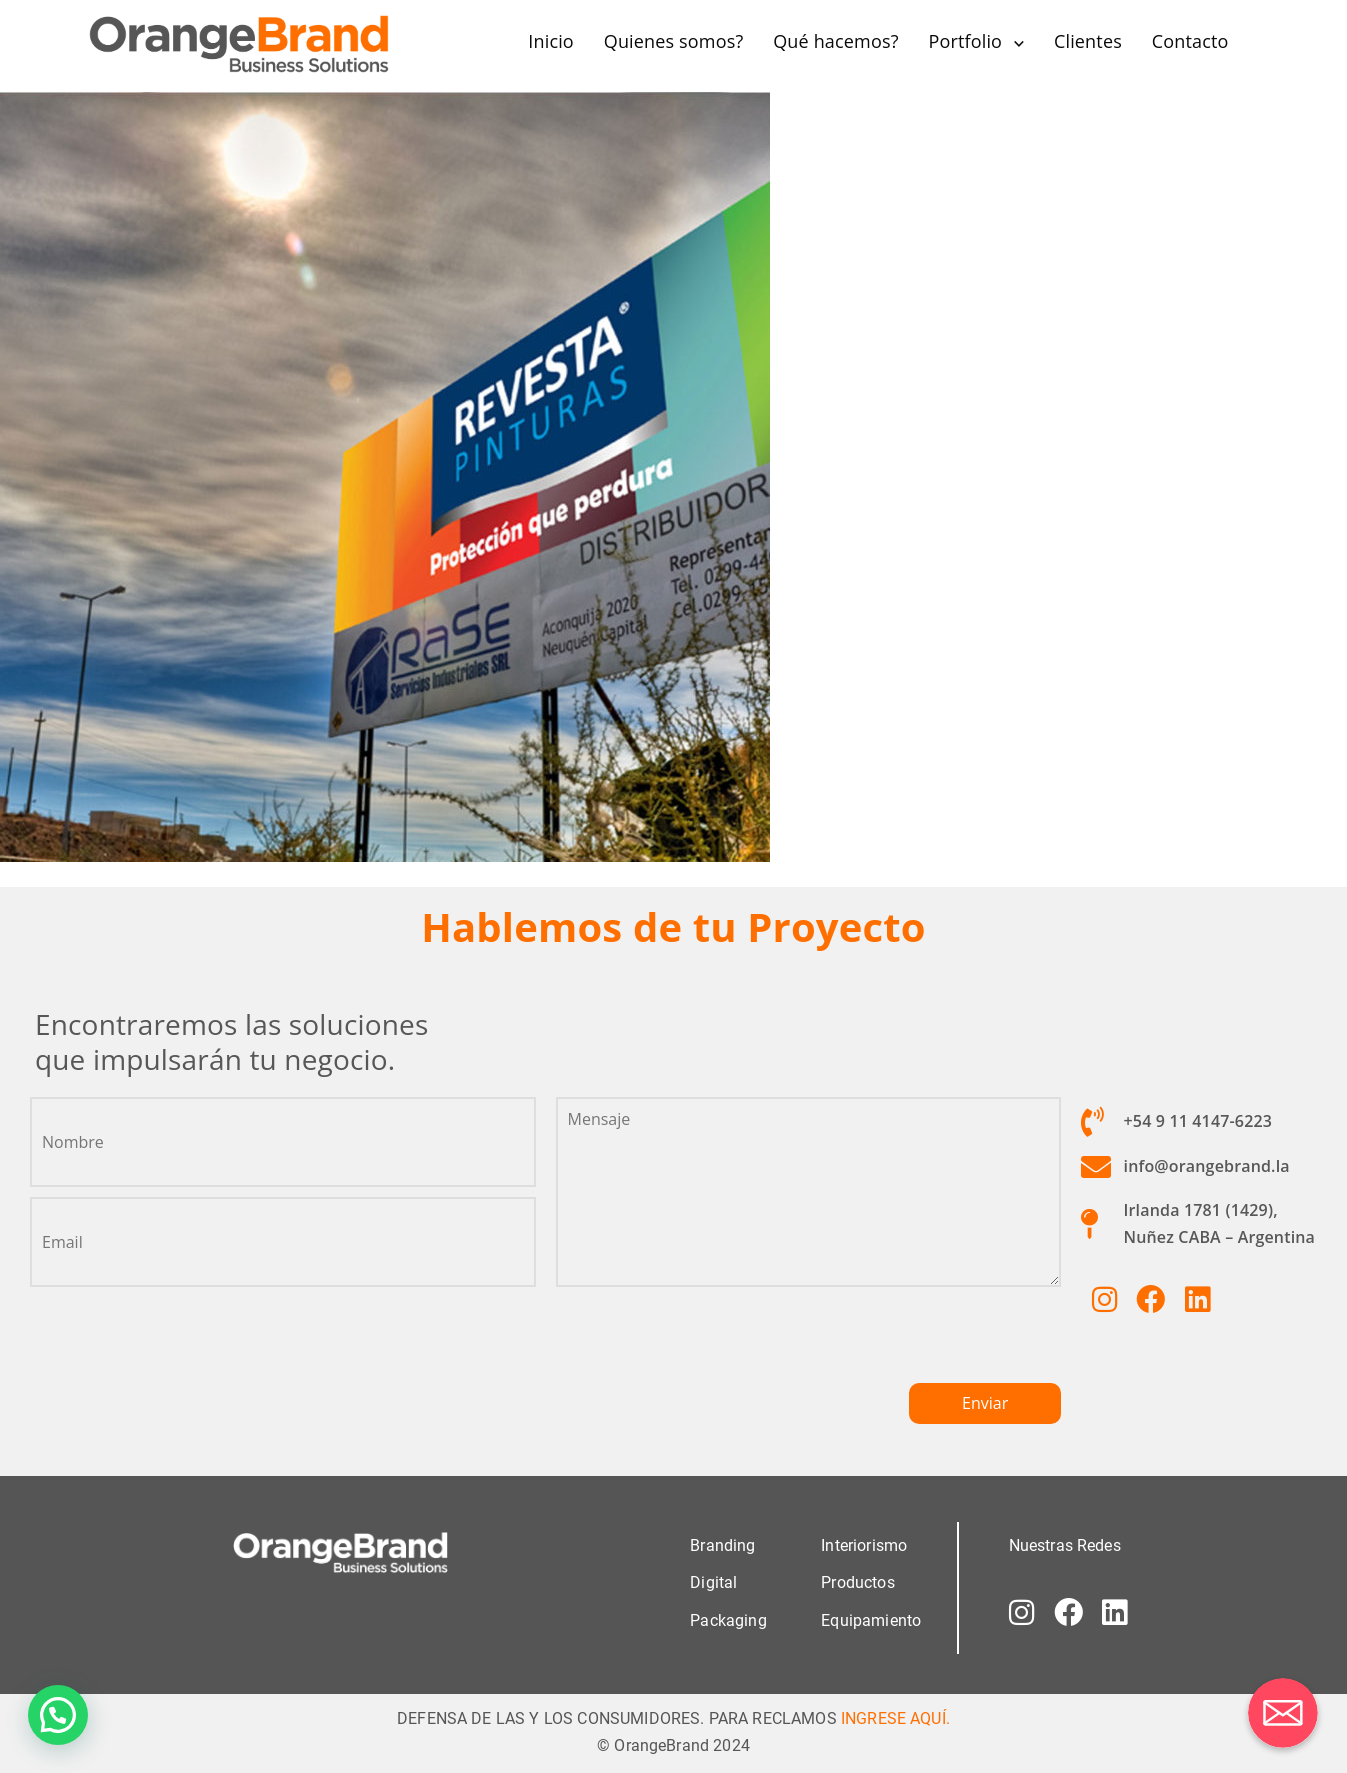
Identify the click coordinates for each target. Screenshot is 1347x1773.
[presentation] (708, 1343)
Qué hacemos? (835, 41)
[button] (58, 1715)
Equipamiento (871, 1619)
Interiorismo (864, 1545)
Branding (722, 1545)
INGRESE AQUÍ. (895, 1717)
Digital (713, 1582)
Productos (857, 1582)
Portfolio (965, 41)
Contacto (1190, 41)
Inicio (551, 41)
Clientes (1088, 41)
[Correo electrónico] (1283, 1713)
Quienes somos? (674, 41)
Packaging (728, 1619)
